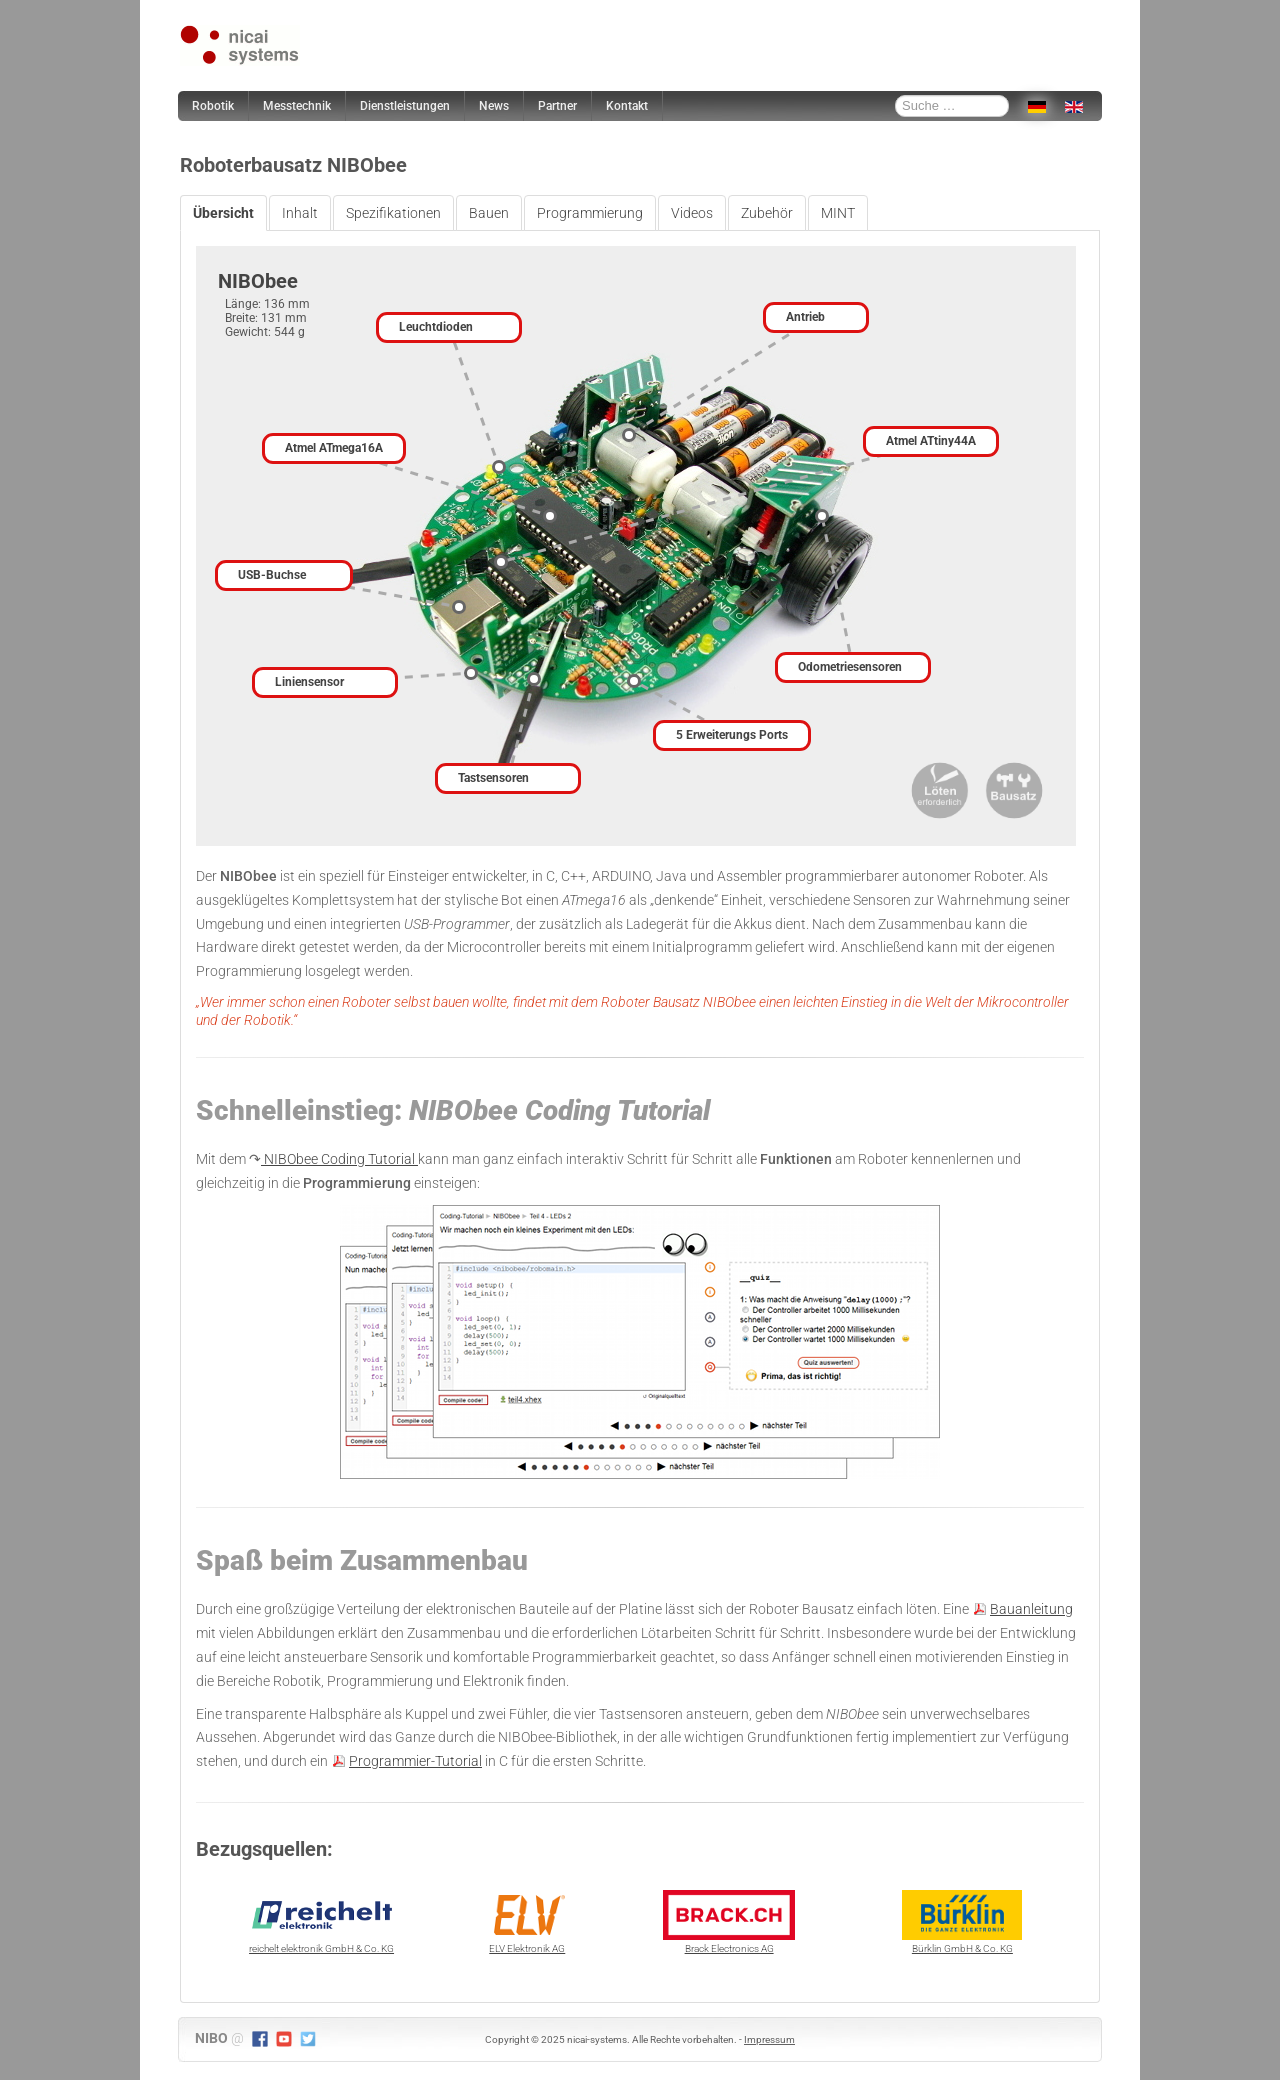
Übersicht (223, 213)
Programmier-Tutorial (415, 1761)
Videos (692, 213)
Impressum (769, 2039)
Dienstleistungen (405, 106)
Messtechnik (297, 106)
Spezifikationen (393, 213)
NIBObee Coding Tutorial (339, 1159)
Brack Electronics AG (729, 1922)
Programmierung (590, 213)
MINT (838, 213)
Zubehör (767, 213)
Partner (557, 106)
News (494, 106)
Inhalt (300, 213)
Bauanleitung (1031, 1609)
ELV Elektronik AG (527, 1922)
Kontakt (627, 106)
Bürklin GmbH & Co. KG (962, 1922)
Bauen (489, 213)
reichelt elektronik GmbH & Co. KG (321, 1922)
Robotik (213, 106)
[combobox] (952, 106)
